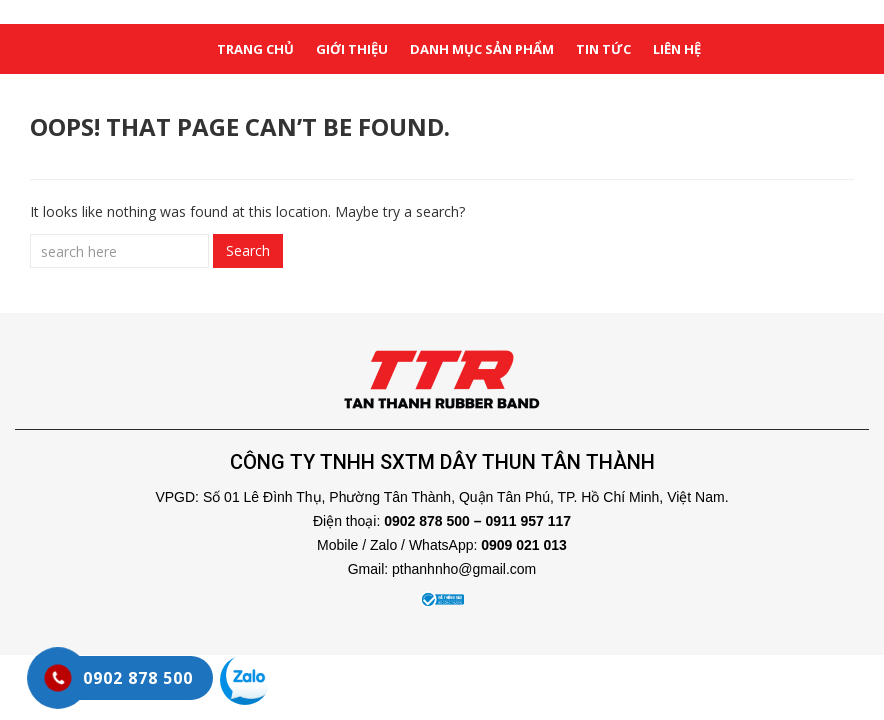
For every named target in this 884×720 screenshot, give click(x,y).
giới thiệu (352, 49)
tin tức (603, 49)
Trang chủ (255, 49)
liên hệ (677, 49)
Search (248, 250)
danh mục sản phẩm (482, 49)
